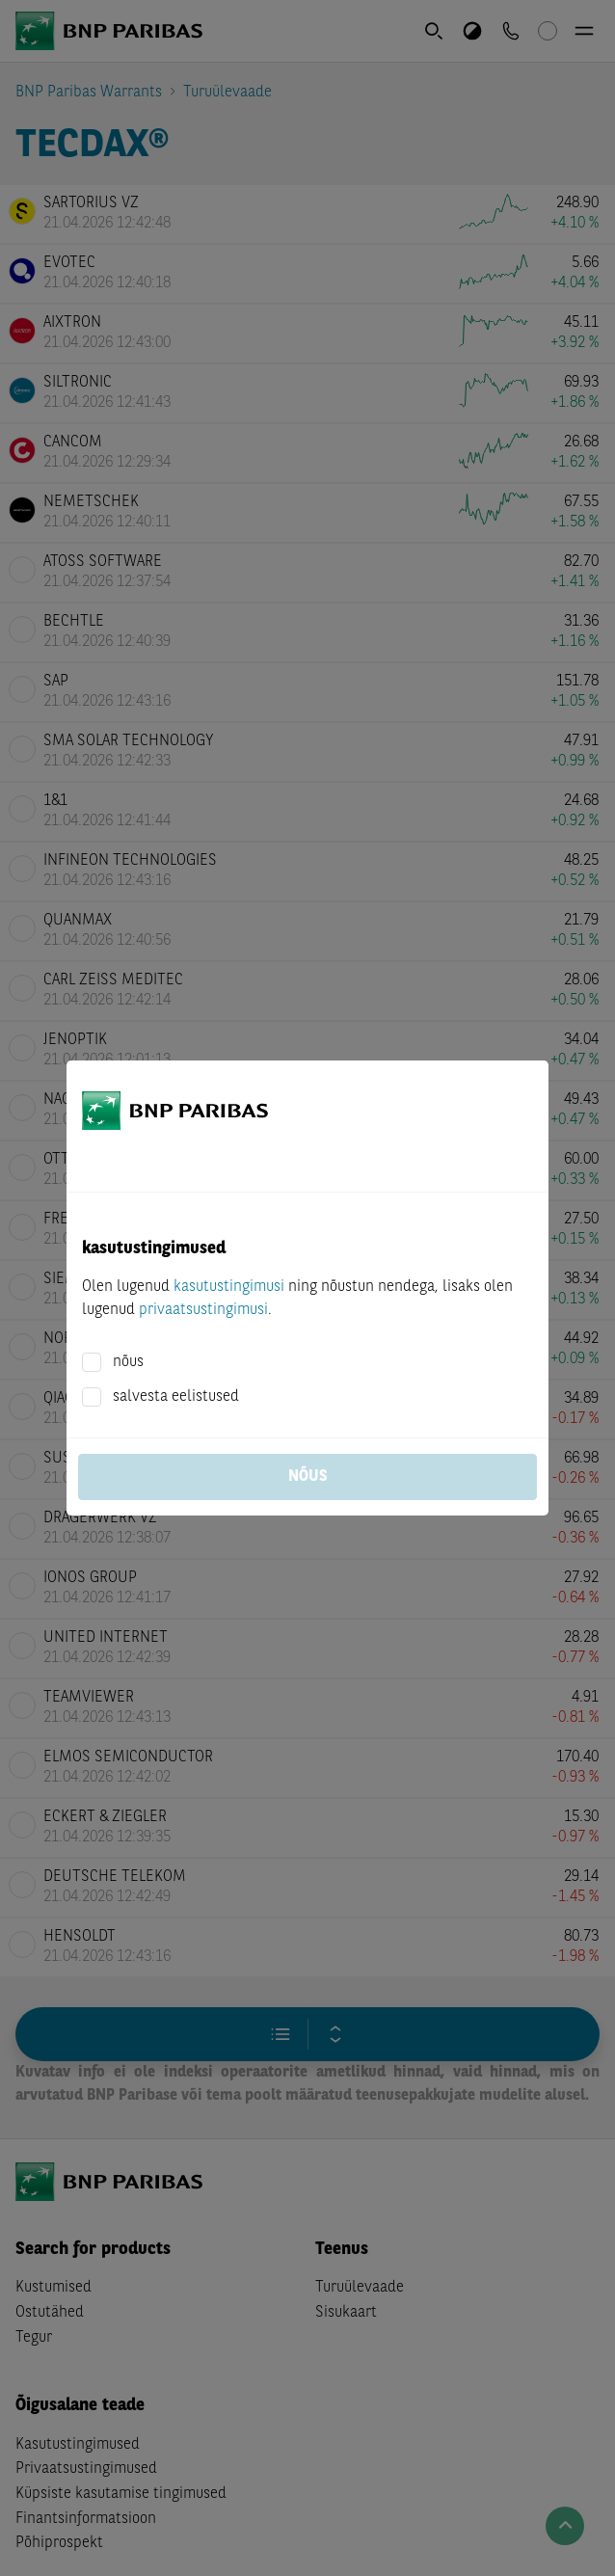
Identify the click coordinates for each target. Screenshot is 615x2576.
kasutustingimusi (229, 1287)
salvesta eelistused (176, 1397)
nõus (128, 1362)
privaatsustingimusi (203, 1310)
